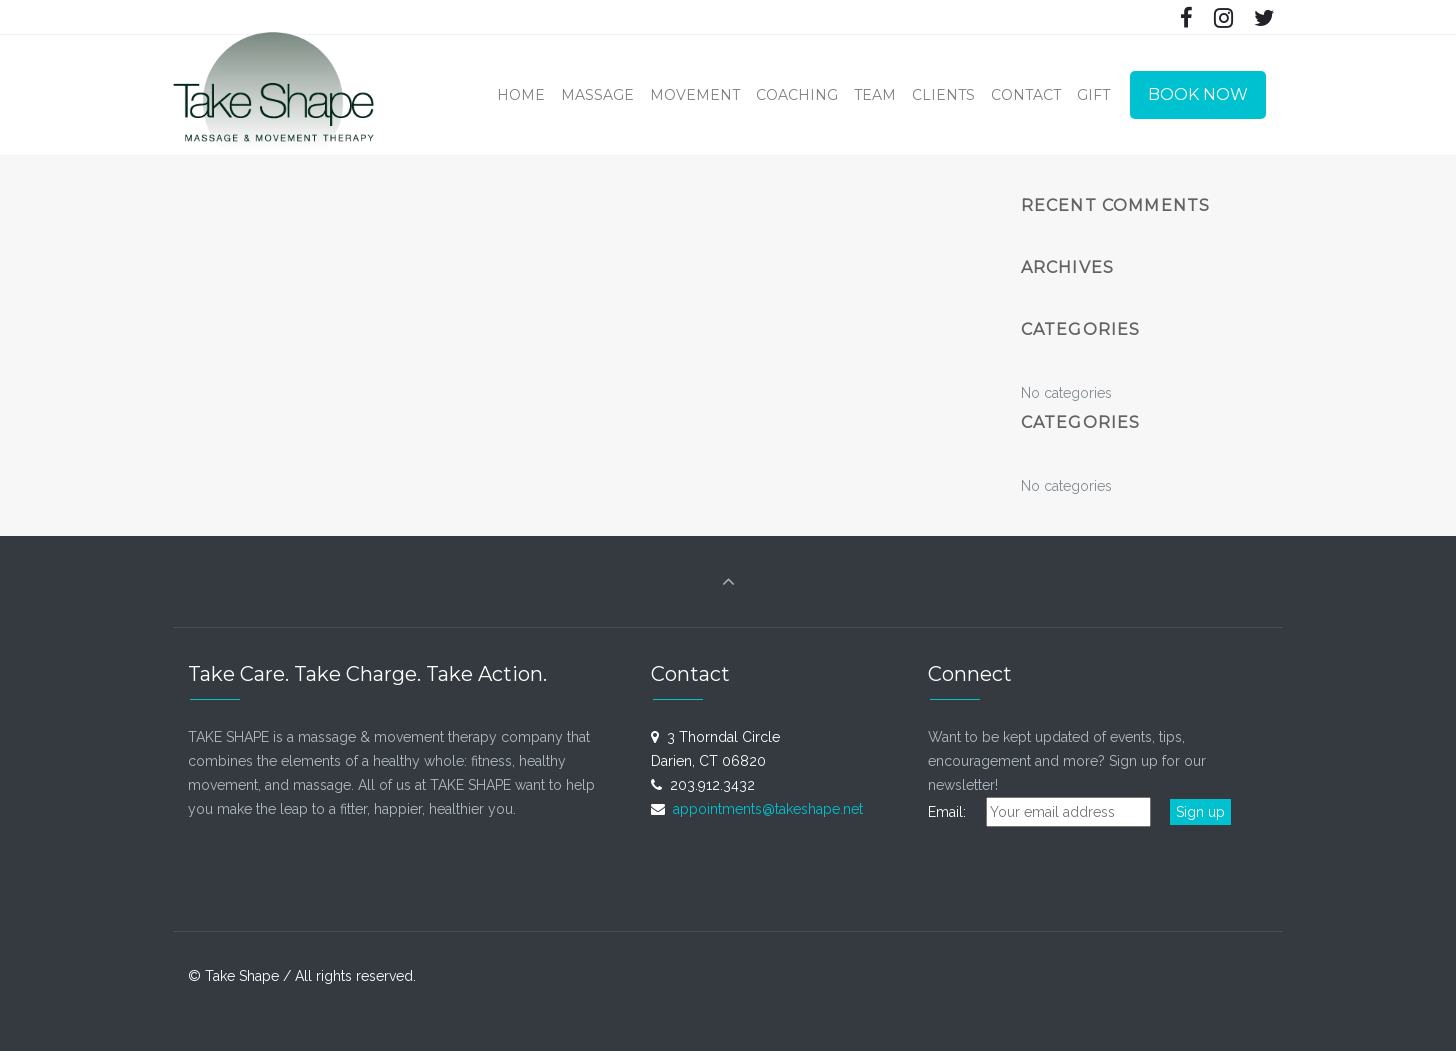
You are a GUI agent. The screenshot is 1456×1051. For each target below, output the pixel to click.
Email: (955, 812)
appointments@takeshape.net (768, 809)
